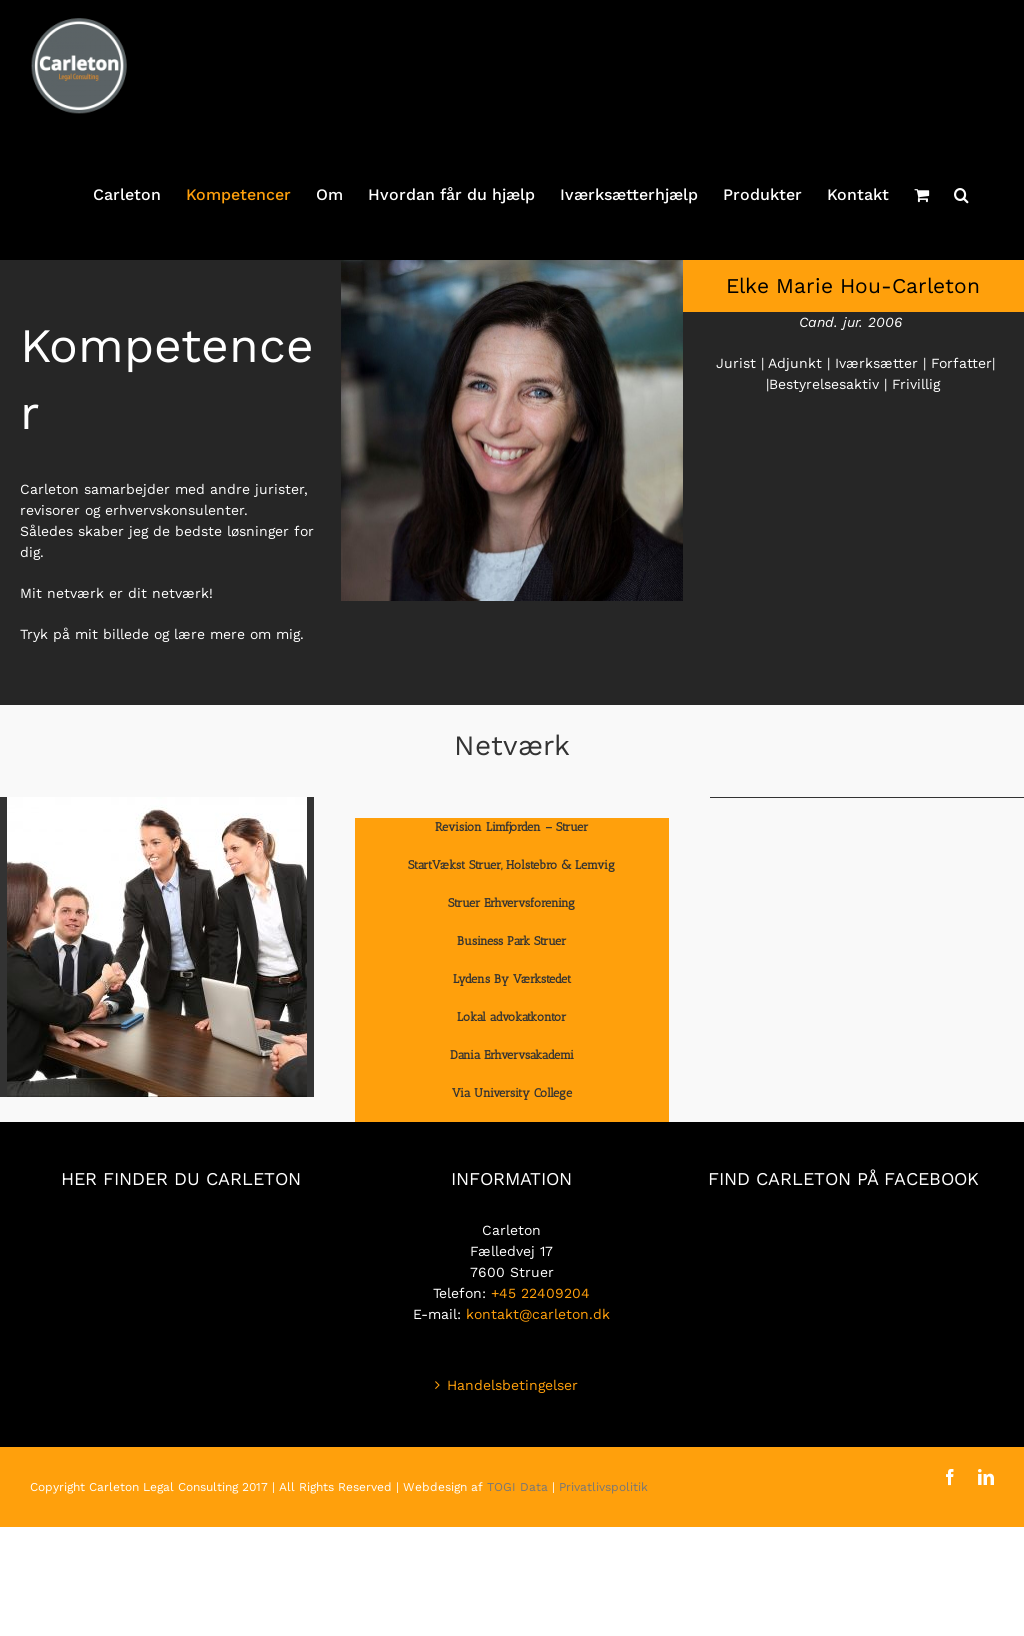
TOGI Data (517, 1487)
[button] (961, 195)
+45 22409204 (540, 1293)
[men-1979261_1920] (157, 804)
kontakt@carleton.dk (538, 1314)
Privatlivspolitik (603, 1487)
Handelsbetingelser (512, 1385)
